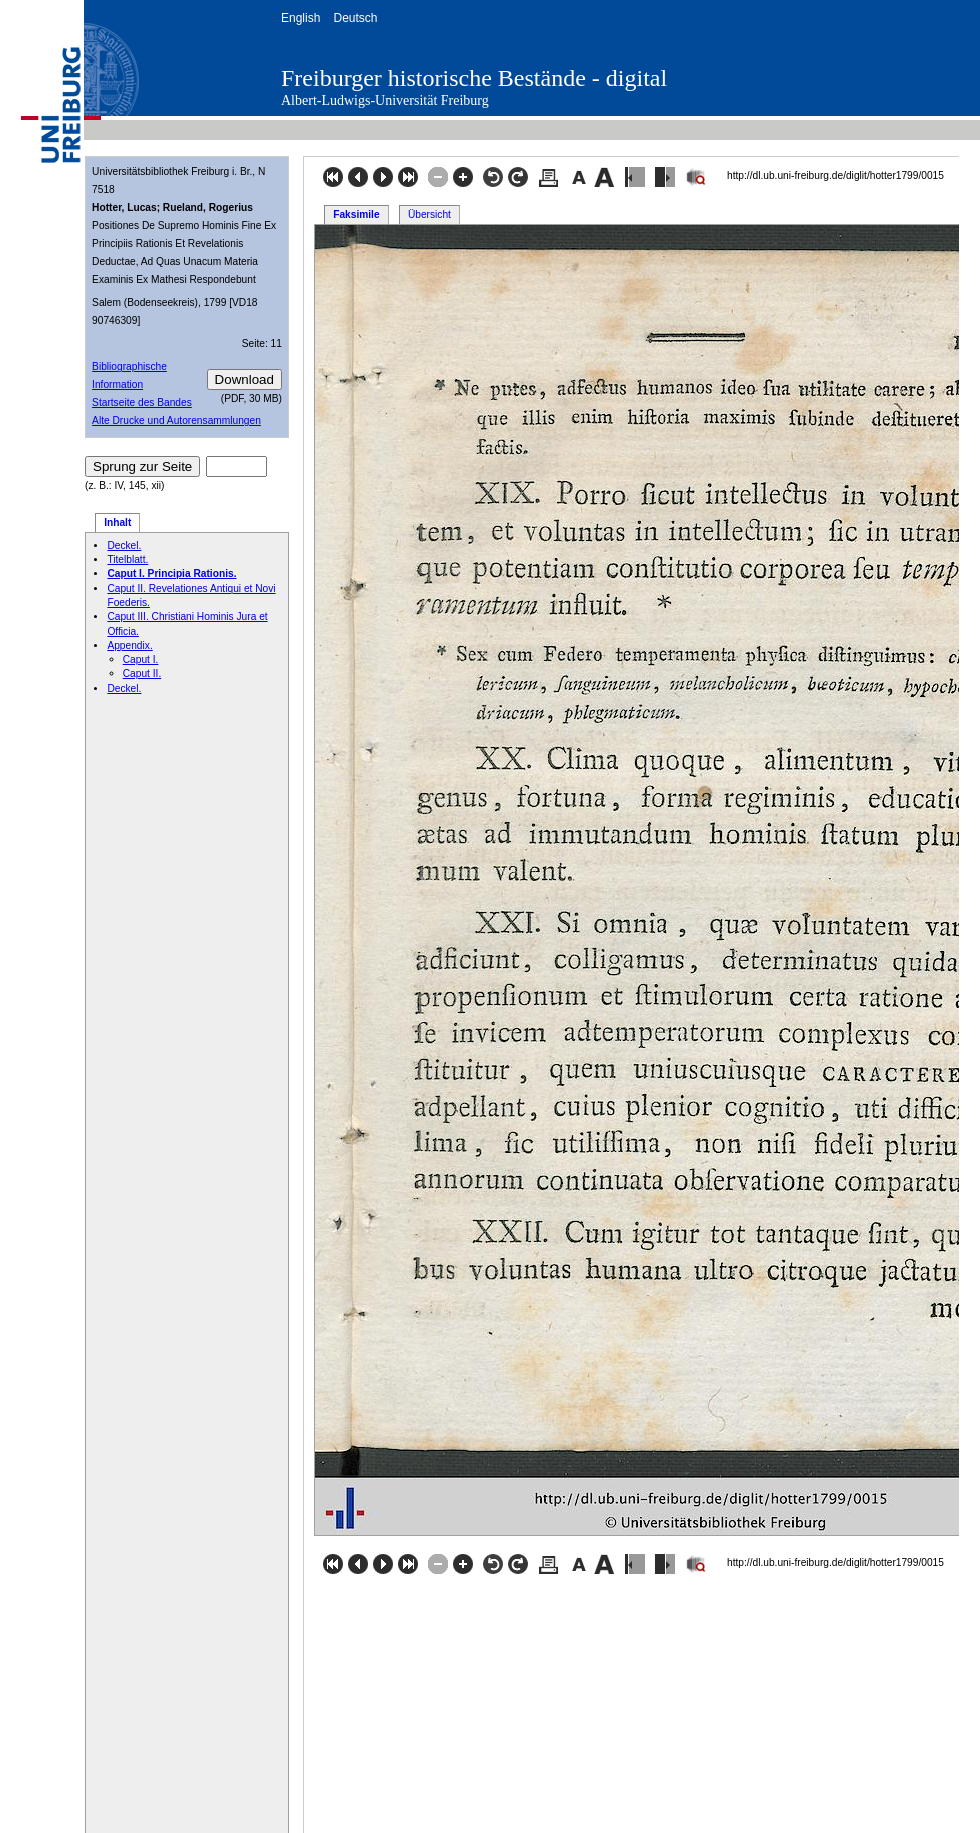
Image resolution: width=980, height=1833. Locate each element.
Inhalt (117, 522)
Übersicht (429, 214)
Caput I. (141, 659)
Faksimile (356, 214)
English (300, 18)
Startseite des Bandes (142, 402)
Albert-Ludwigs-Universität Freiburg (385, 100)
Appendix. (129, 645)
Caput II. (142, 673)
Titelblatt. (127, 559)
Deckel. (124, 545)
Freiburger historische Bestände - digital (474, 78)
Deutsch (355, 18)
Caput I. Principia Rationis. (171, 573)
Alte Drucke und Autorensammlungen (176, 420)
